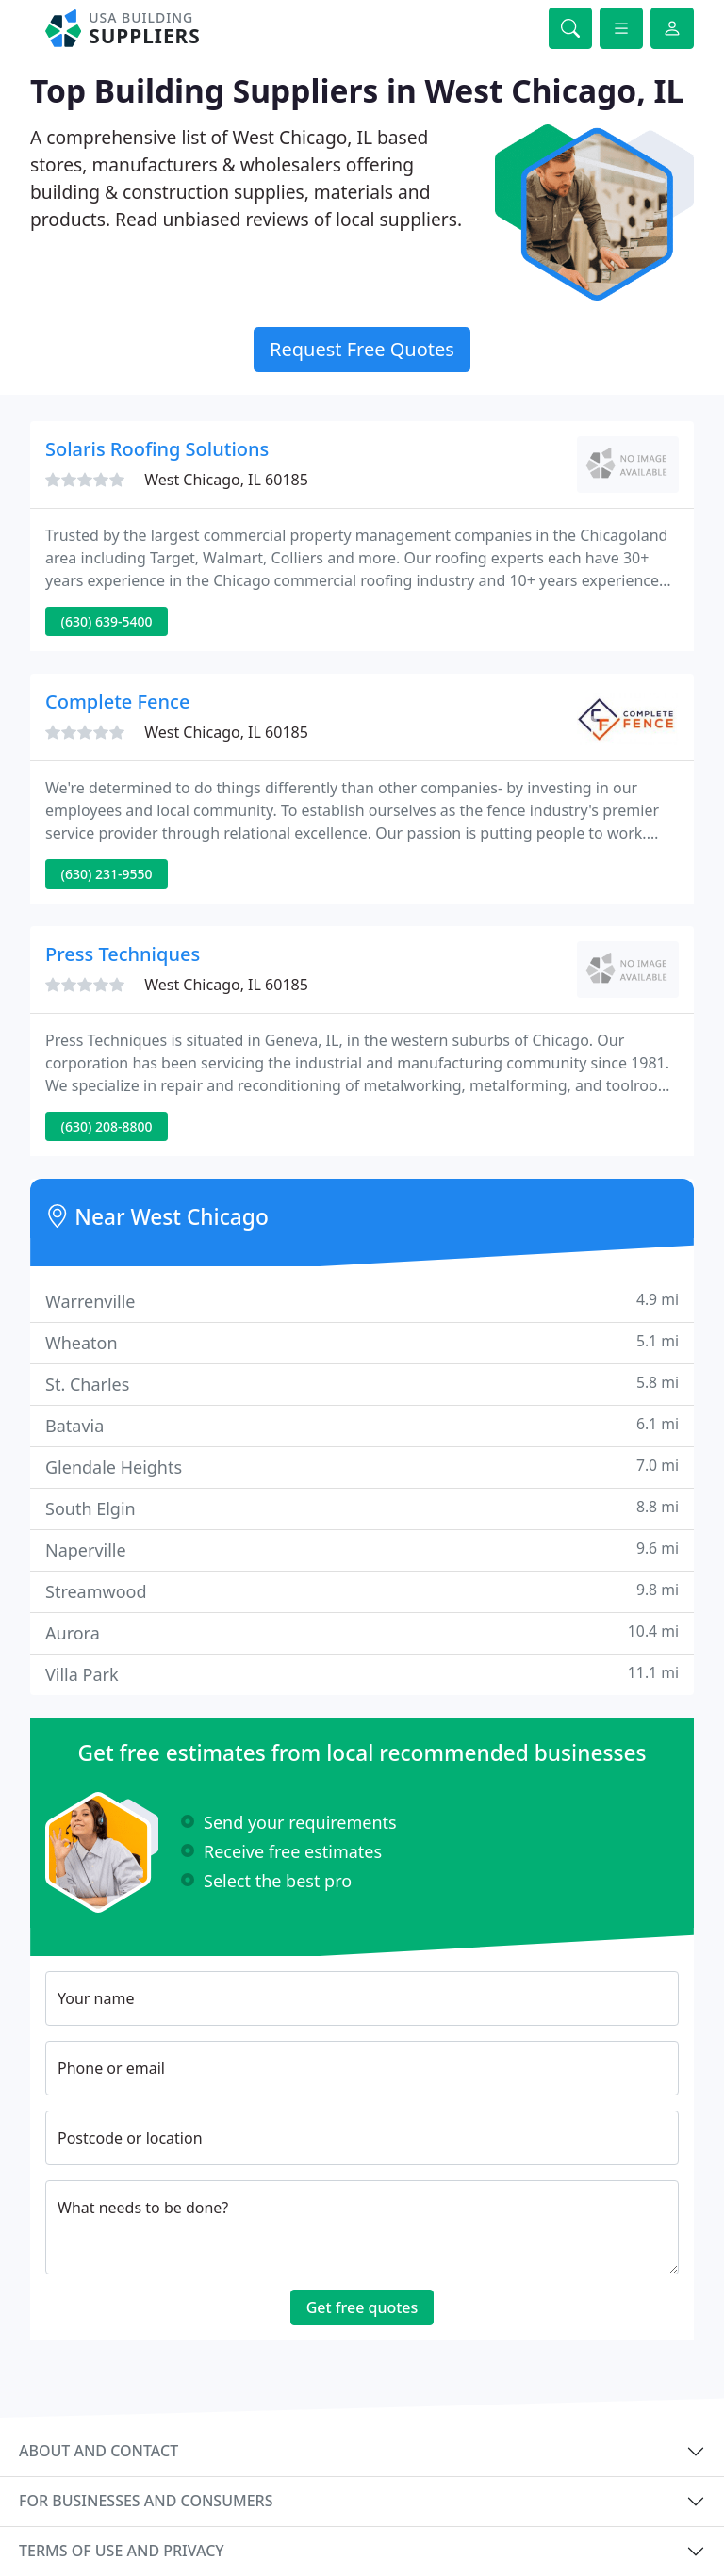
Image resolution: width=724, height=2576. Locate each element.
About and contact (98, 2450)
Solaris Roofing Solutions (157, 449)
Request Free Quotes (362, 349)
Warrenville (362, 1300)
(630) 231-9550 (107, 874)
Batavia (362, 1425)
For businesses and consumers (145, 2500)
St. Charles (362, 1383)
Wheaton (362, 1342)
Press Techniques (122, 954)
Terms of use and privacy (121, 2550)
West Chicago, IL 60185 (226, 479)
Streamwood (362, 1591)
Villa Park (362, 1674)
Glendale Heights (362, 1466)
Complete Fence (117, 701)
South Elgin (362, 1508)
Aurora (362, 1632)
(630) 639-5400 (107, 621)
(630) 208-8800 (107, 1126)
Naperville (362, 1549)
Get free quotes (362, 2307)
